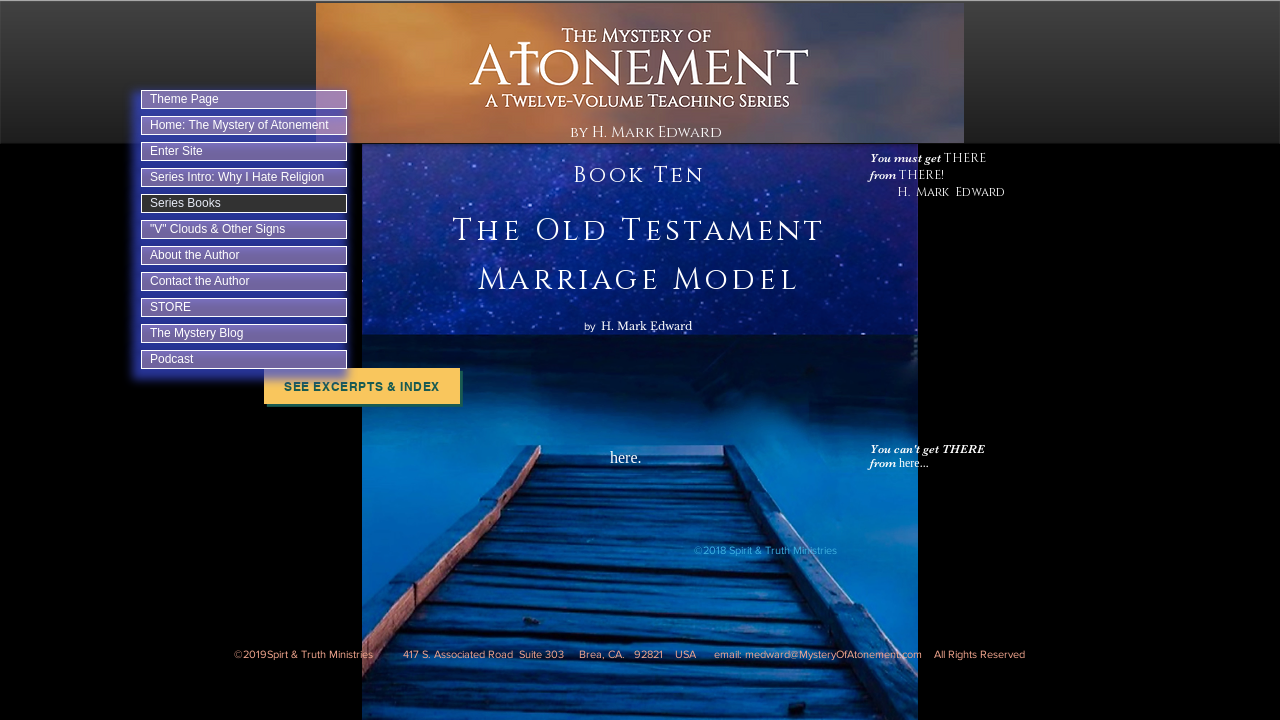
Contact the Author (199, 281)
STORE (170, 307)
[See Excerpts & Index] (362, 386)
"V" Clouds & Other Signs (217, 229)
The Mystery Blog (196, 333)
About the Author (194, 255)
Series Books (185, 203)
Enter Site (176, 151)
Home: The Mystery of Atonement (239, 125)
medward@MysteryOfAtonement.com (833, 654)
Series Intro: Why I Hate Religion (237, 177)
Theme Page (184, 99)
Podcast (171, 359)
